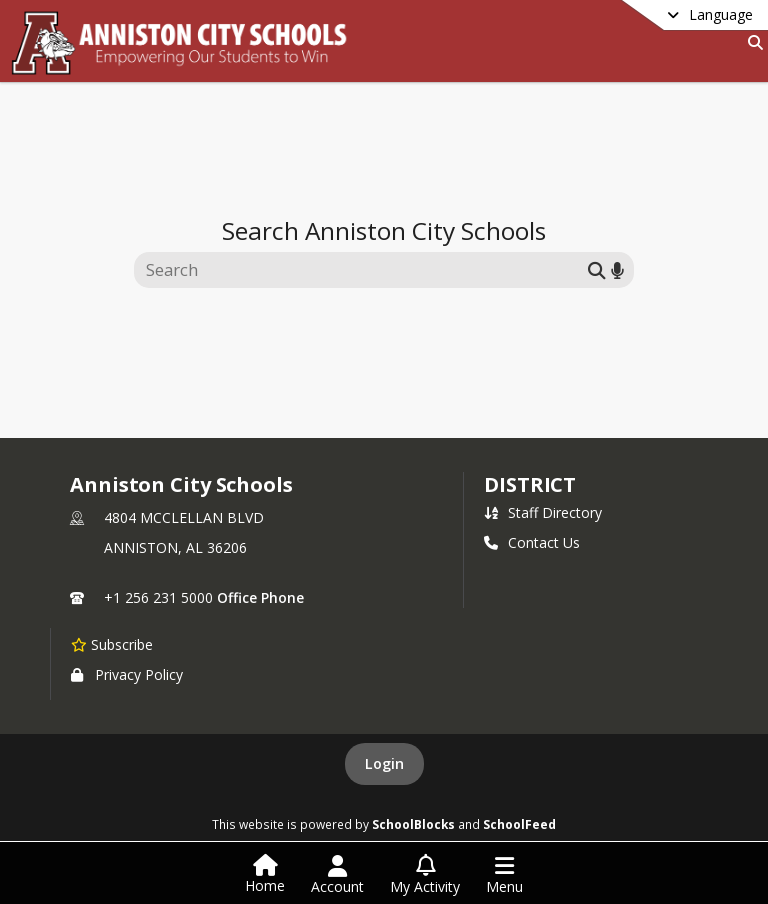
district (530, 484)
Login (384, 763)
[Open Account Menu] (337, 875)
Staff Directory (543, 512)
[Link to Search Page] (751, 42)
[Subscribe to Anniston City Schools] (112, 644)
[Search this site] (363, 270)
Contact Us (532, 542)
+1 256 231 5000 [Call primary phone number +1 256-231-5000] (158, 597)
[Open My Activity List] (425, 875)
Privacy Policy (127, 674)
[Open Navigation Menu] (504, 875)
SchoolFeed (519, 824)
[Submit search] (597, 269)
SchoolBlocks (413, 824)
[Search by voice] (617, 269)
